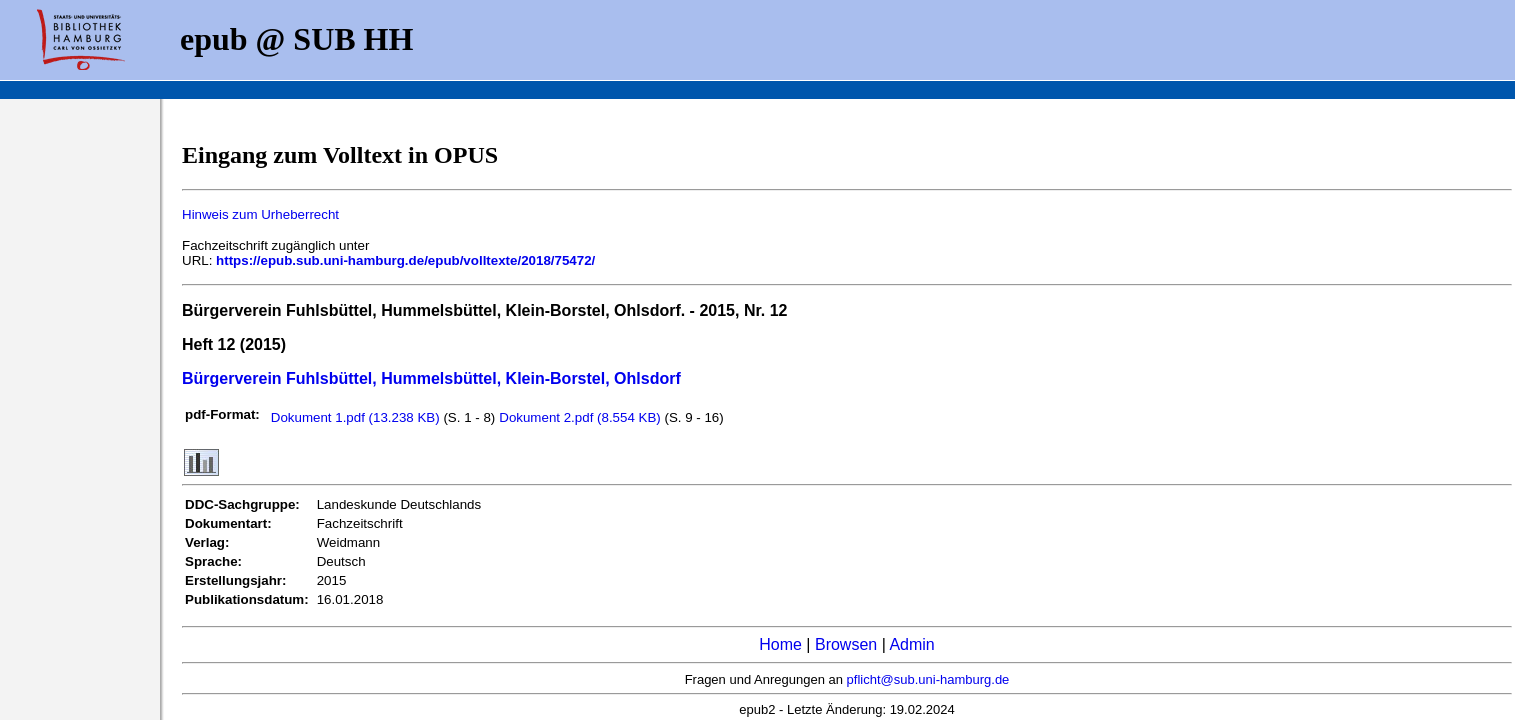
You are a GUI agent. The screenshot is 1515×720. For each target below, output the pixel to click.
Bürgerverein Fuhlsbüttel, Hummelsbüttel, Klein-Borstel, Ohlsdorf (431, 378)
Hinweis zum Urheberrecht (260, 214)
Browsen (846, 644)
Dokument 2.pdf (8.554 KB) (581, 417)
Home (780, 644)
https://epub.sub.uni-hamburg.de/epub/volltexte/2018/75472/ (405, 260)
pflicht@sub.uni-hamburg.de (928, 679)
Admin (911, 644)
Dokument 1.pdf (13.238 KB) (357, 417)
